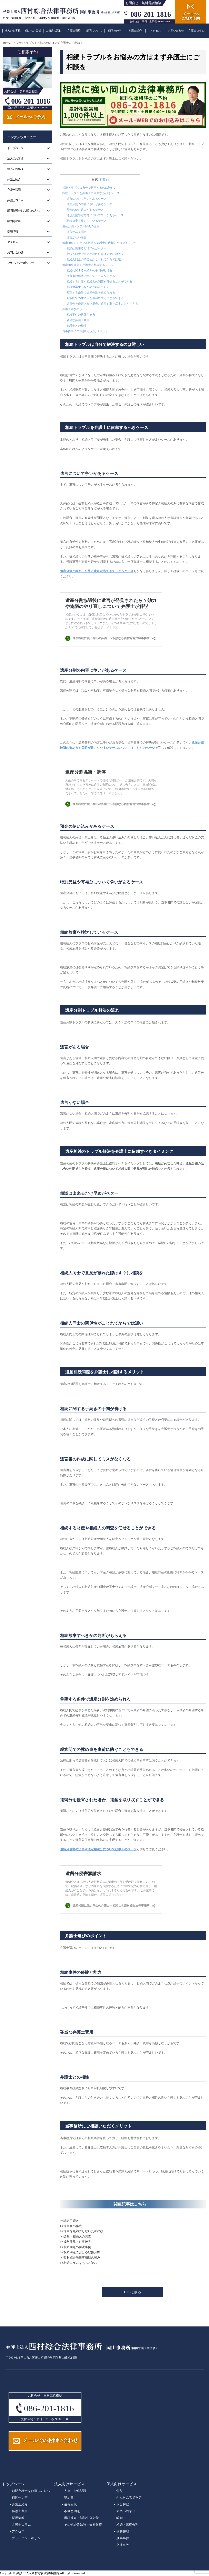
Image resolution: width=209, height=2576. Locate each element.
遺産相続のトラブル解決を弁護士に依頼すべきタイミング (99, 242)
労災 (119, 2490)
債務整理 (122, 2531)
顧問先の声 (114, 30)
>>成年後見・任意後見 (75, 2241)
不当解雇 (122, 2504)
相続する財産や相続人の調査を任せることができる (99, 281)
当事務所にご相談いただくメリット (85, 331)
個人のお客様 (33, 30)
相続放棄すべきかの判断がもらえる (89, 287)
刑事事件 (122, 2538)
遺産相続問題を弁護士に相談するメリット (89, 265)
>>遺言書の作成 (71, 2226)
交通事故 (122, 2544)
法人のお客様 (13, 30)
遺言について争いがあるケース (87, 198)
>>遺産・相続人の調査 (75, 2236)
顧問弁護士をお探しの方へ (23, 210)
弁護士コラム (196, 30)
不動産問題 (72, 2511)
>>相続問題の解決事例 (75, 2247)
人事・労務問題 (75, 2490)
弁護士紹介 (135, 30)
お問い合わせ (176, 30)
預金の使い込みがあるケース (85, 209)
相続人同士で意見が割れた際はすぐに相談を (95, 253)
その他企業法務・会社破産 (83, 2524)
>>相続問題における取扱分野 (80, 2252)
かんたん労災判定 (129, 2497)
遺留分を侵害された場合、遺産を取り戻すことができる (102, 303)
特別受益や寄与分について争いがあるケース (95, 215)
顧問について (94, 30)
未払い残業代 (125, 2511)
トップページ (15, 148)
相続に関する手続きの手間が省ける (89, 270)
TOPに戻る (132, 2292)
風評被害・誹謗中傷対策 (81, 2517)
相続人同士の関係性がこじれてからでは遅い (95, 259)
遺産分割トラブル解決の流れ (80, 226)
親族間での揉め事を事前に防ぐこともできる (95, 298)
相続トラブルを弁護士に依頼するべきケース (90, 193)
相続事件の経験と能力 (81, 314)
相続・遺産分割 (127, 2524)
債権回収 (70, 2504)
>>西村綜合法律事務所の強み (80, 2257)
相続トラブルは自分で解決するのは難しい (89, 187)
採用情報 (12, 231)
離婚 (119, 2517)
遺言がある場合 (77, 231)
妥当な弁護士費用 (78, 320)
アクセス (155, 30)
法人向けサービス (69, 2484)
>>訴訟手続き (69, 2220)
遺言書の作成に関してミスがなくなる (91, 276)
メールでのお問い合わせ (50, 2440)
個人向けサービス (122, 2484)
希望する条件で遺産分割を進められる (91, 292)
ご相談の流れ (53, 30)
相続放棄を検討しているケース (87, 220)
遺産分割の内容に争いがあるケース (89, 204)
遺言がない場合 (77, 237)
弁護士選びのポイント (76, 309)
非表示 (103, 179)
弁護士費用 (74, 30)
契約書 (69, 2497)
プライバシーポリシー (20, 262)
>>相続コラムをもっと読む (78, 2262)
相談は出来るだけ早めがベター (87, 248)
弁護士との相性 (77, 325)
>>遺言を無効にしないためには (81, 2231)
